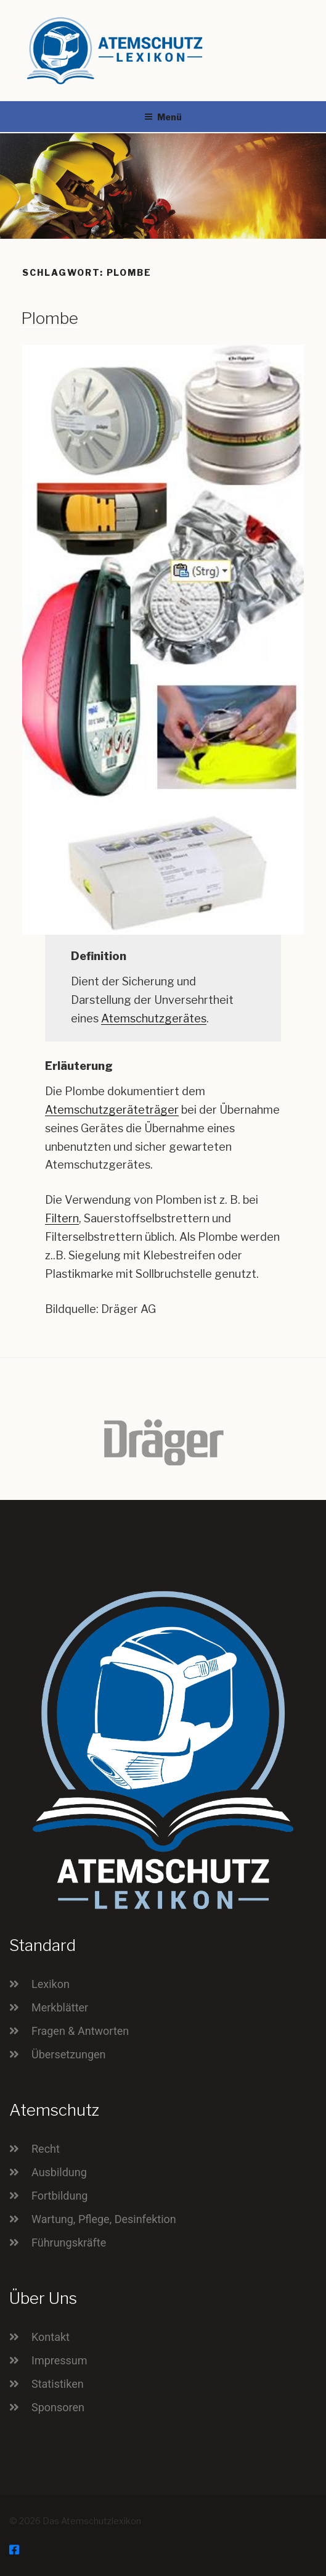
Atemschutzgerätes (153, 1018)
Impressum (59, 2360)
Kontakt (50, 2336)
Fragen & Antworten (80, 2030)
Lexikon (50, 1984)
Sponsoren (57, 2407)
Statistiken (57, 2383)
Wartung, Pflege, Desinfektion (103, 2219)
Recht (45, 2148)
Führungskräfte (68, 2242)
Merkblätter (59, 2007)
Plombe (49, 318)
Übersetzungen (68, 2054)
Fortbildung (59, 2195)
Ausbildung (59, 2172)
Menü (163, 117)
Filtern (62, 1218)
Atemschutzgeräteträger (112, 1109)
